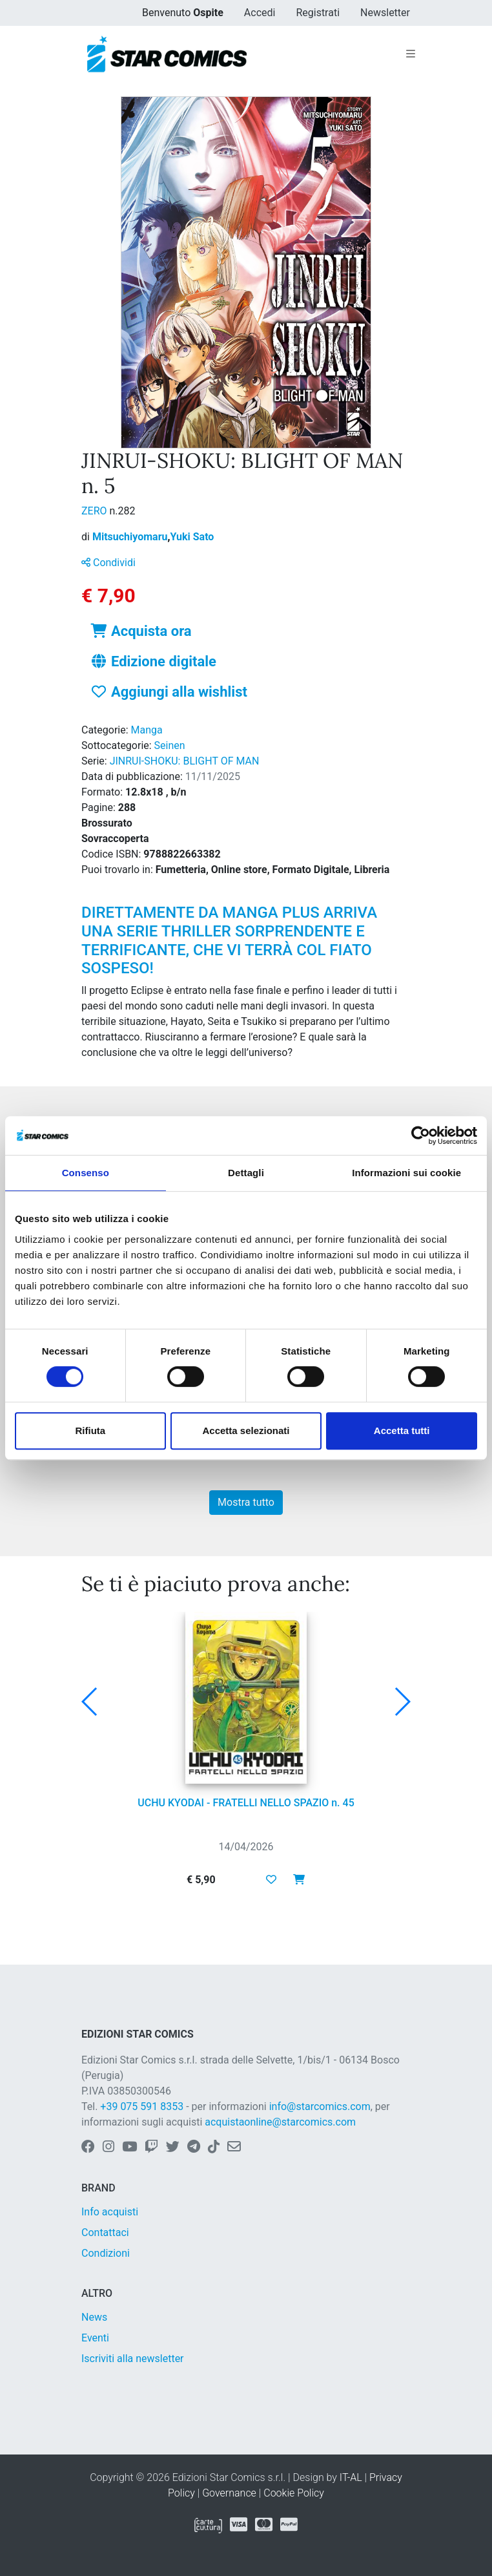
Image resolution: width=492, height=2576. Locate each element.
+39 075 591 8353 (141, 2106)
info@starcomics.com (320, 2106)
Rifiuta (90, 1430)
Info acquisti (109, 2212)
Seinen (169, 745)
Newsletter (385, 12)
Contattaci (105, 2232)
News (94, 2317)
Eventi (95, 2338)
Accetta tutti (402, 1430)
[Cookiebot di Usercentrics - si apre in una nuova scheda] (420, 1135)
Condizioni (105, 2253)
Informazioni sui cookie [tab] (406, 1172)
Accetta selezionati (245, 1430)
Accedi (260, 12)
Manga (147, 730)
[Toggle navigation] (410, 54)
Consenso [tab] (85, 1172)
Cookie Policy (293, 2493)
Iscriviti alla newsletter (132, 2358)
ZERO (95, 511)
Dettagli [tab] (246, 1172)
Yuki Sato (192, 537)
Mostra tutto (246, 1502)
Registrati (318, 12)
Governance (229, 2493)
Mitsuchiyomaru (131, 537)
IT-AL (351, 2477)
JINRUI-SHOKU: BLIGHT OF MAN (185, 761)
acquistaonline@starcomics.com (280, 2122)
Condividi (108, 562)
